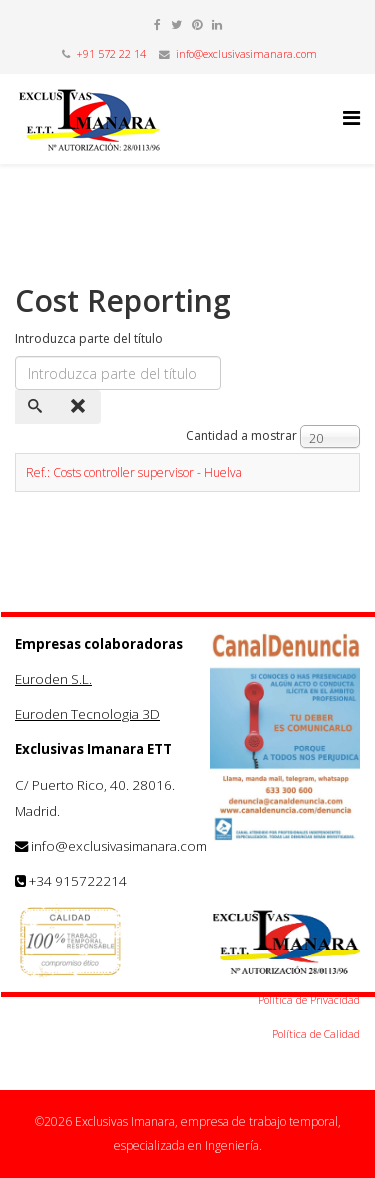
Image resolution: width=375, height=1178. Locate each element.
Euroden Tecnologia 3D (87, 714)
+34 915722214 (78, 881)
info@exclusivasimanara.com (246, 54)
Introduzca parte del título (90, 338)
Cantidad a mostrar (241, 435)
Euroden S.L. (53, 679)
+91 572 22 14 (111, 54)
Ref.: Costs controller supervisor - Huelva (134, 472)
